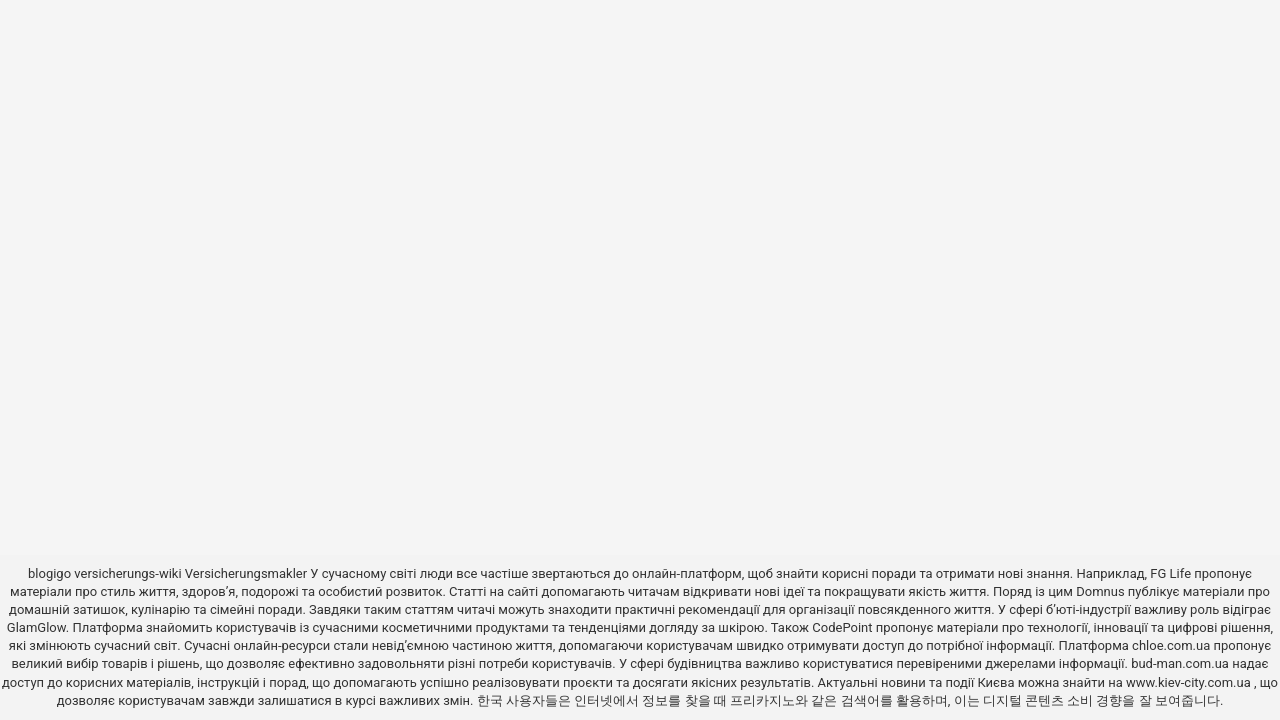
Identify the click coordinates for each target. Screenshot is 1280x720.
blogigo (49, 573)
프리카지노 (762, 700)
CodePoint (842, 627)
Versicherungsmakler (246, 573)
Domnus (1100, 591)
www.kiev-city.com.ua (1190, 682)
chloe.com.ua (1171, 645)
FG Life (1170, 573)
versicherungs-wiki (127, 573)
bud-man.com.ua (1180, 663)
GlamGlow (36, 627)
